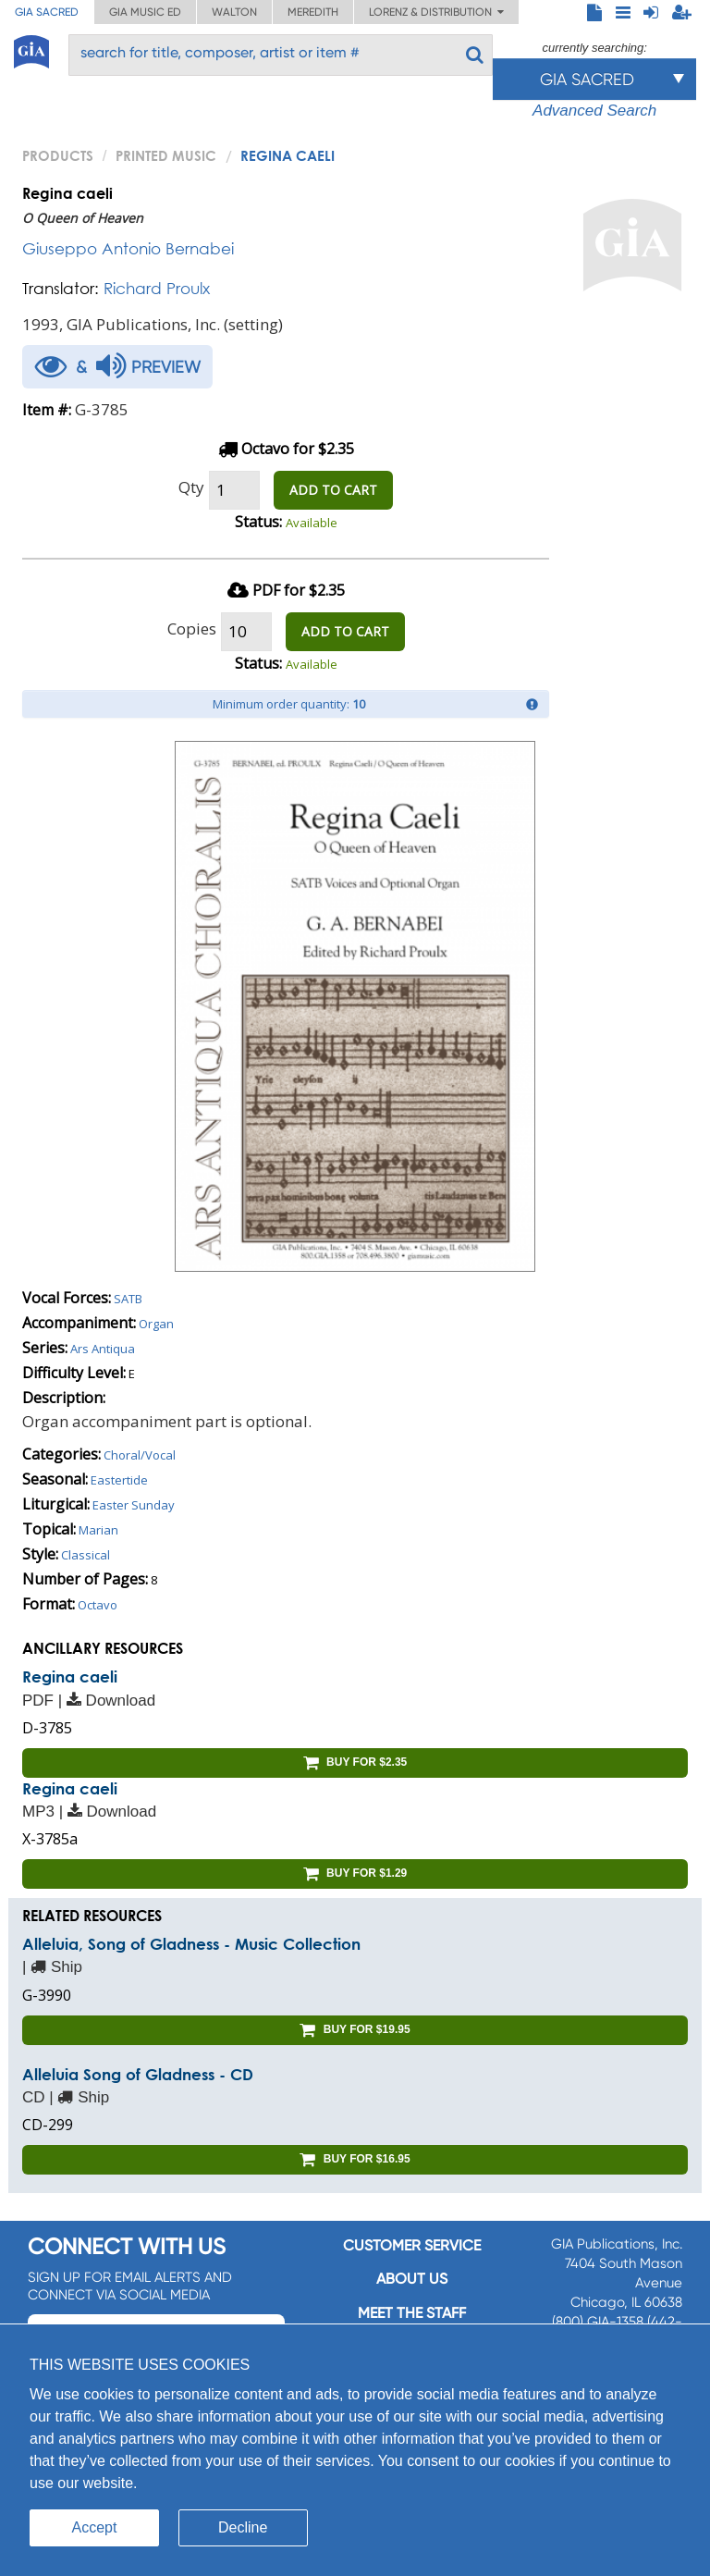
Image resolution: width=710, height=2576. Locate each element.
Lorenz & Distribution (436, 12)
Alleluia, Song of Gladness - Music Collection (191, 1944)
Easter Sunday (133, 1505)
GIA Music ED (145, 12)
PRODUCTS (57, 155)
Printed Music (166, 155)
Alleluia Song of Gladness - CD (137, 2074)
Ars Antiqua (102, 1348)
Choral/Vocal (140, 1455)
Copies (191, 628)
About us (411, 2278)
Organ (156, 1323)
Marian (98, 1530)
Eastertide (119, 1480)
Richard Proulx (157, 288)
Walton (234, 12)
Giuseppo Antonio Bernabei (128, 248)
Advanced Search (594, 110)
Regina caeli (69, 1676)
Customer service (412, 2245)
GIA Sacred (47, 12)
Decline (242, 2527)
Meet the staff (412, 2313)
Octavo (97, 1604)
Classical (85, 1555)
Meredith (313, 12)
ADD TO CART (333, 490)
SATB (128, 1298)
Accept (94, 2527)
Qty (191, 487)
